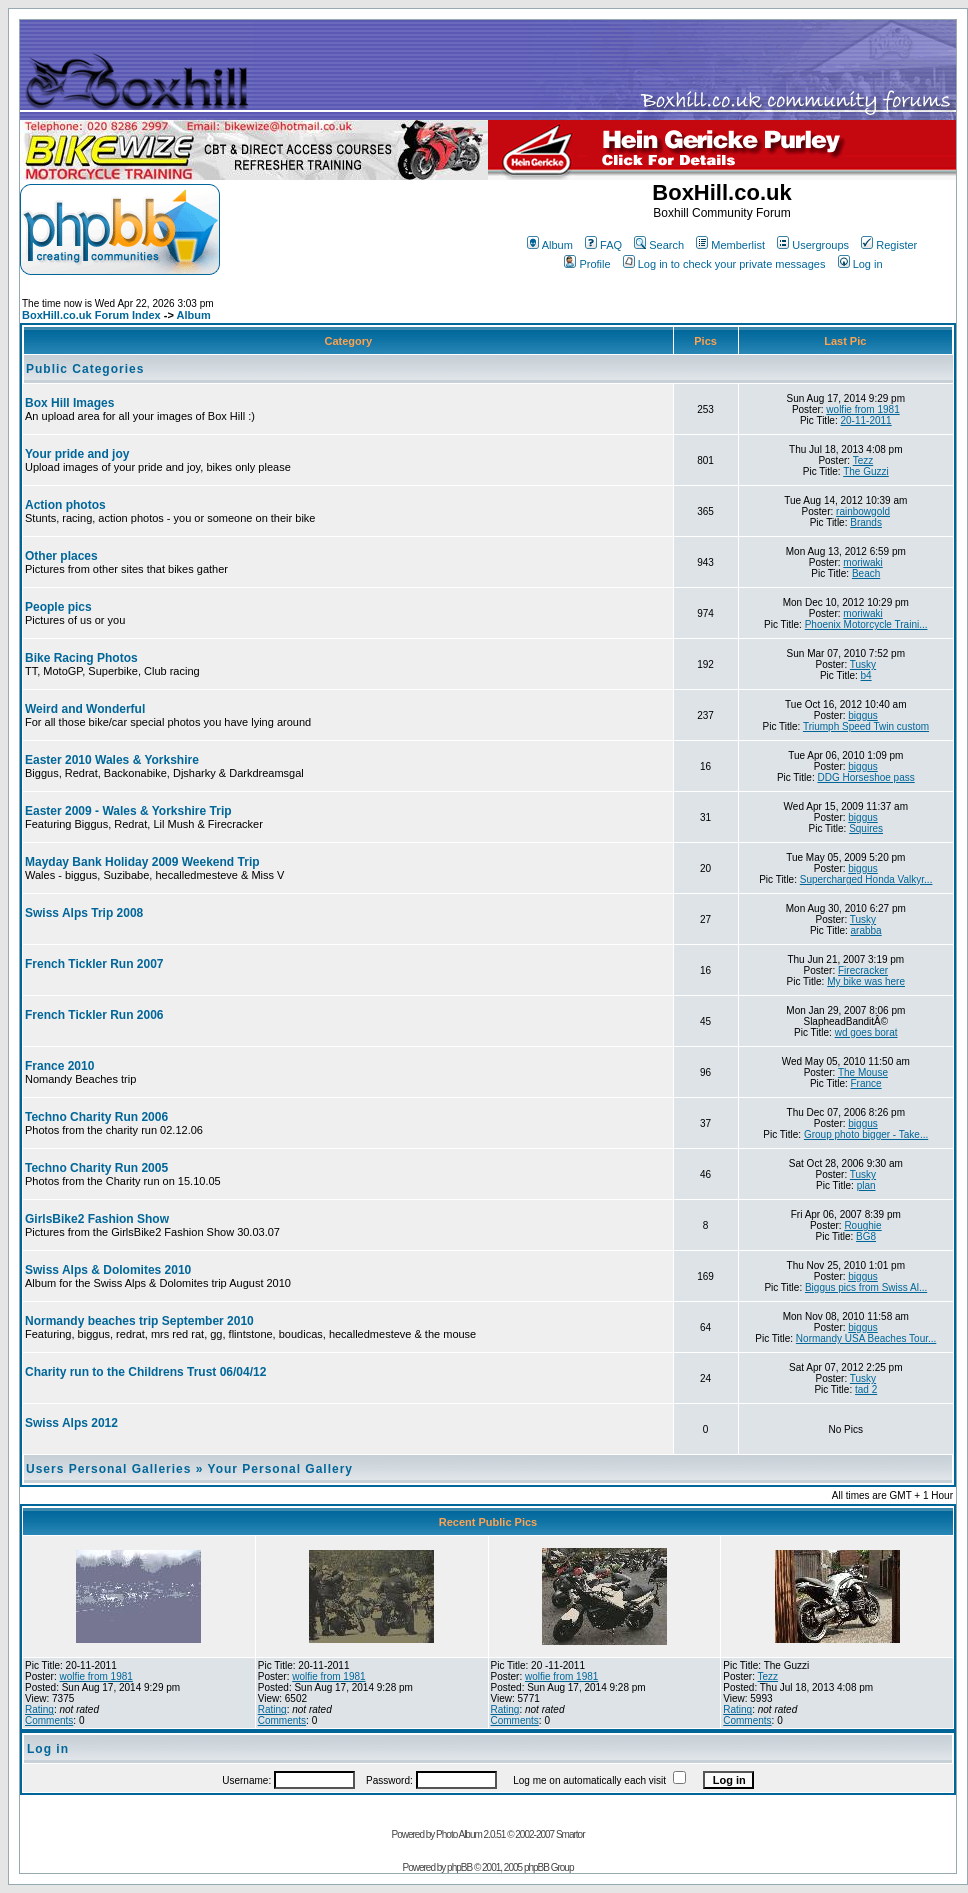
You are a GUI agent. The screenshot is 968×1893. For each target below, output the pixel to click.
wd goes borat (866, 1032)
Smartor (570, 1834)
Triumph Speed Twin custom (866, 726)
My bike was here (866, 981)
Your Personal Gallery (281, 1469)
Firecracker (863, 970)
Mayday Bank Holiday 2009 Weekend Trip (142, 862)
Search (659, 245)
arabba (866, 930)
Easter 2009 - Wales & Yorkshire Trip (128, 811)
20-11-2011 (866, 420)
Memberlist (730, 245)
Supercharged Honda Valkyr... (866, 879)
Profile (587, 264)
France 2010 (59, 1066)
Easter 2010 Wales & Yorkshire (112, 760)
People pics (58, 607)
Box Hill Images (69, 403)
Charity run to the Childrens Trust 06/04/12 (145, 1372)
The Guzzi (866, 471)
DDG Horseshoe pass (865, 777)
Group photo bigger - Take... (866, 1134)
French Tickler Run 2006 (94, 1015)
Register (889, 245)
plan (866, 1185)
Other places (61, 556)
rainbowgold (863, 511)
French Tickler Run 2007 (94, 964)
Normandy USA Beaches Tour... (866, 1338)
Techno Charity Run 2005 (96, 1168)
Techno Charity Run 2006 (96, 1117)
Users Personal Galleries (108, 1469)
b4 (866, 675)
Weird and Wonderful (85, 709)
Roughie (862, 1225)
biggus (862, 715)
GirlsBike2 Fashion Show (97, 1219)
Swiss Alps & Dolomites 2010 (108, 1270)
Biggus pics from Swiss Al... (866, 1287)
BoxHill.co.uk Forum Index (91, 315)
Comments (49, 1720)
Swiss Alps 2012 (71, 1423)
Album (550, 245)
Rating (39, 1709)
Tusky (863, 664)
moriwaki (862, 562)
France (866, 1083)
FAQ (603, 245)
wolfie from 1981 (862, 409)
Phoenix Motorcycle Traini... (866, 624)
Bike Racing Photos (81, 658)
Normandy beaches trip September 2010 (139, 1321)
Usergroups (813, 245)
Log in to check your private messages (724, 264)
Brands (866, 522)
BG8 (866, 1236)
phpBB (459, 1867)
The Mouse (863, 1072)
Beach (866, 573)
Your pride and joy (77, 454)
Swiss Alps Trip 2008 (84, 913)
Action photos (65, 505)
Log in (860, 264)
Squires (866, 828)
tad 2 (866, 1389)
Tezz (863, 460)
